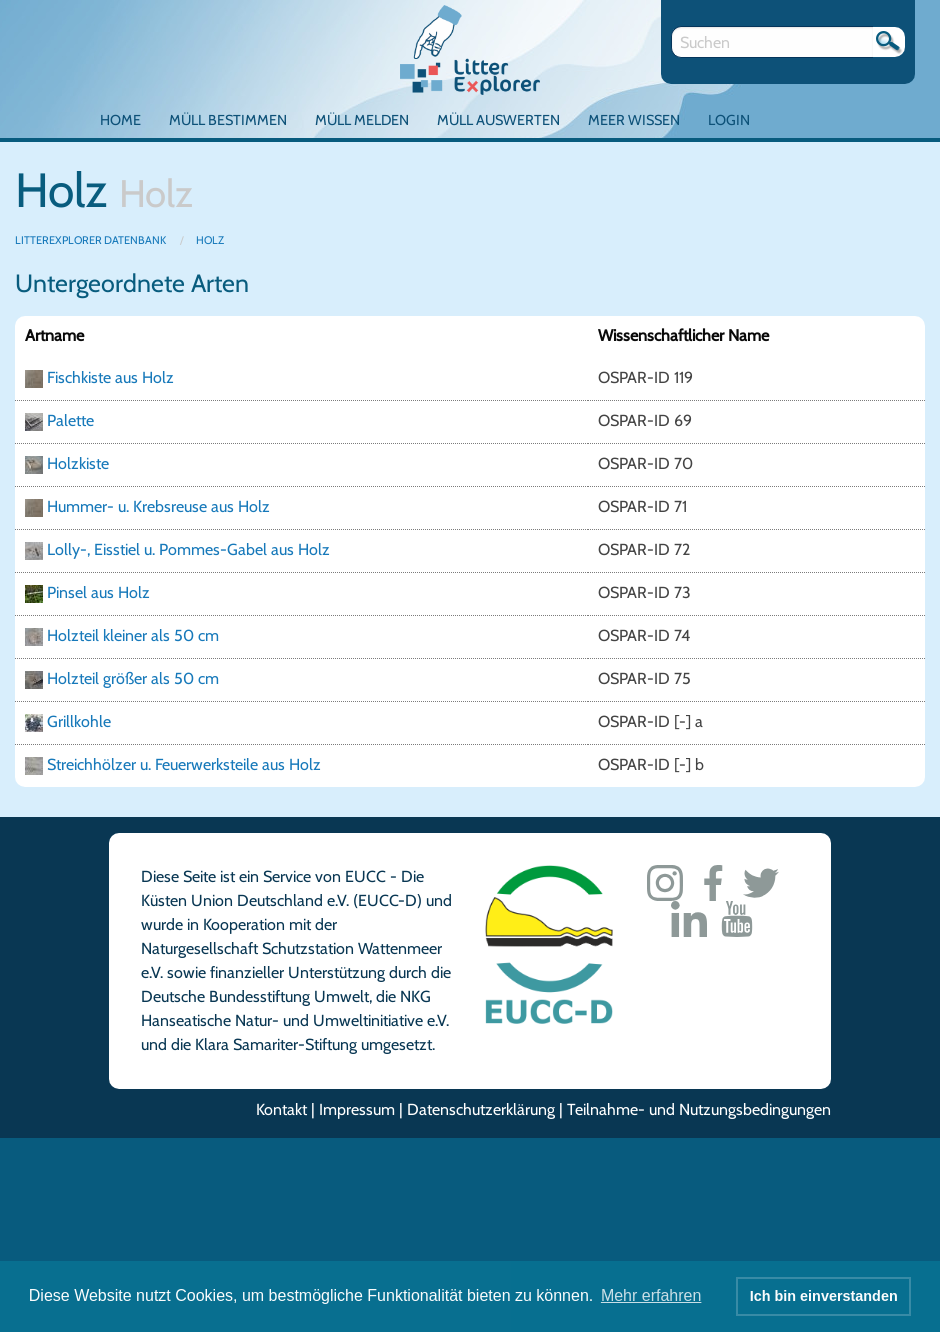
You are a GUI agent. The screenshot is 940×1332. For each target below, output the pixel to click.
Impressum (357, 1109)
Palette (70, 420)
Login (729, 120)
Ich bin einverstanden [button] (824, 1296)
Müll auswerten (498, 120)
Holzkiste (78, 463)
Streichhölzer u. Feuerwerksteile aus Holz (184, 764)
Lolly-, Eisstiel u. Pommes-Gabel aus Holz (188, 549)
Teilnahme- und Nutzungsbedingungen (699, 1109)
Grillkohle (79, 721)
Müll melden (362, 120)
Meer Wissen (634, 120)
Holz (210, 240)
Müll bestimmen (228, 120)
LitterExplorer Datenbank (91, 240)
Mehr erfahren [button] (651, 1295)
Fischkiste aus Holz (110, 377)
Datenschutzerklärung (481, 1109)
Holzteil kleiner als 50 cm (133, 635)
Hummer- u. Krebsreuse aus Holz (158, 506)
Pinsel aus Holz (98, 592)
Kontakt (281, 1109)
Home (120, 120)
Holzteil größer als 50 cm (133, 678)
